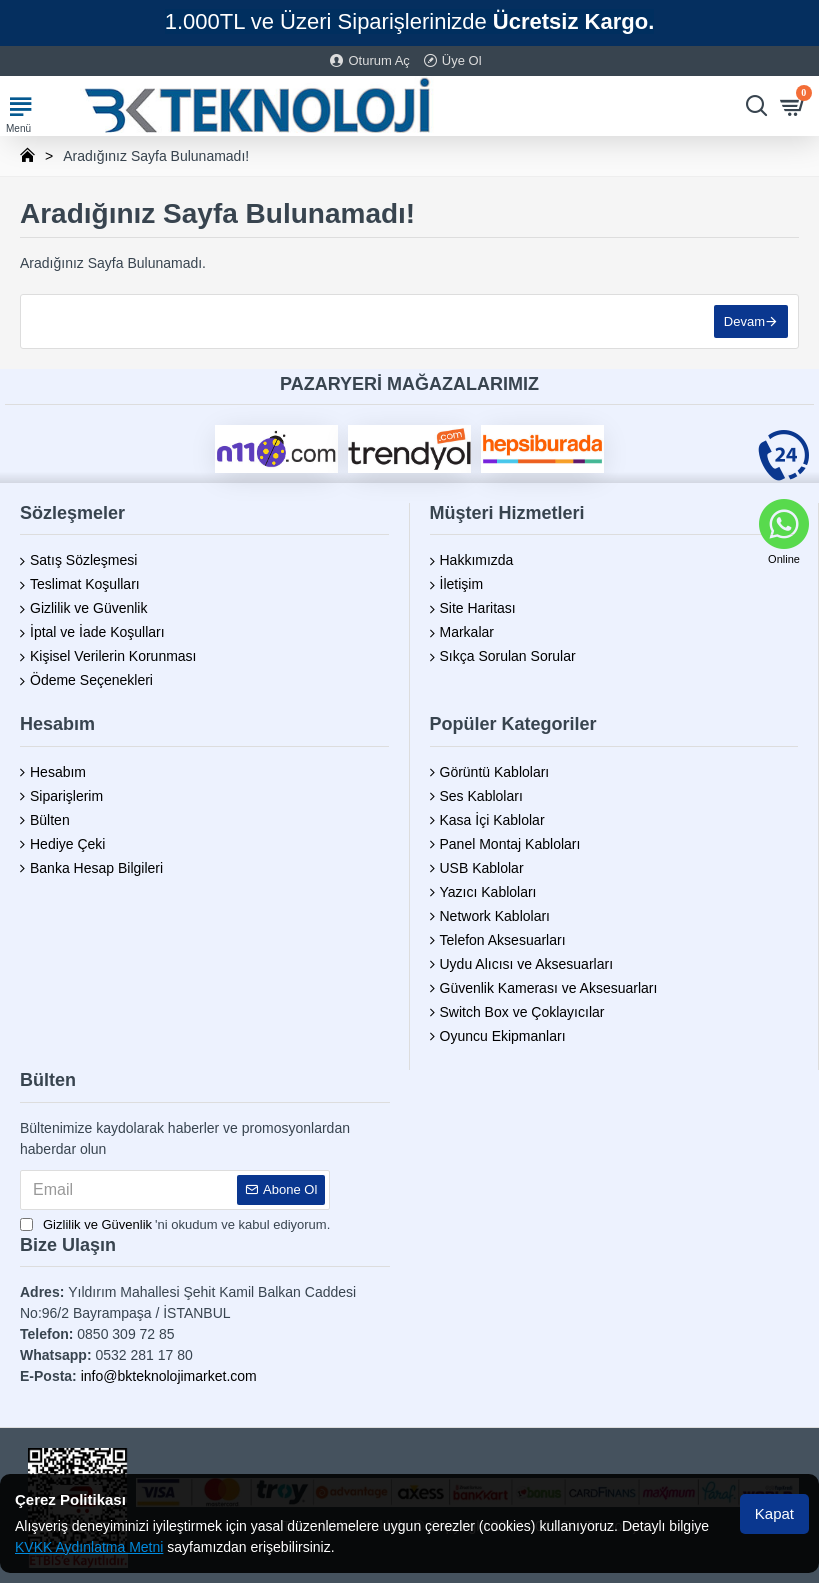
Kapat (774, 1513)
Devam (744, 321)
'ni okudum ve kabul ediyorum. (175, 1225)
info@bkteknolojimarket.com (169, 1376)
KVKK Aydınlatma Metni (89, 1547)
